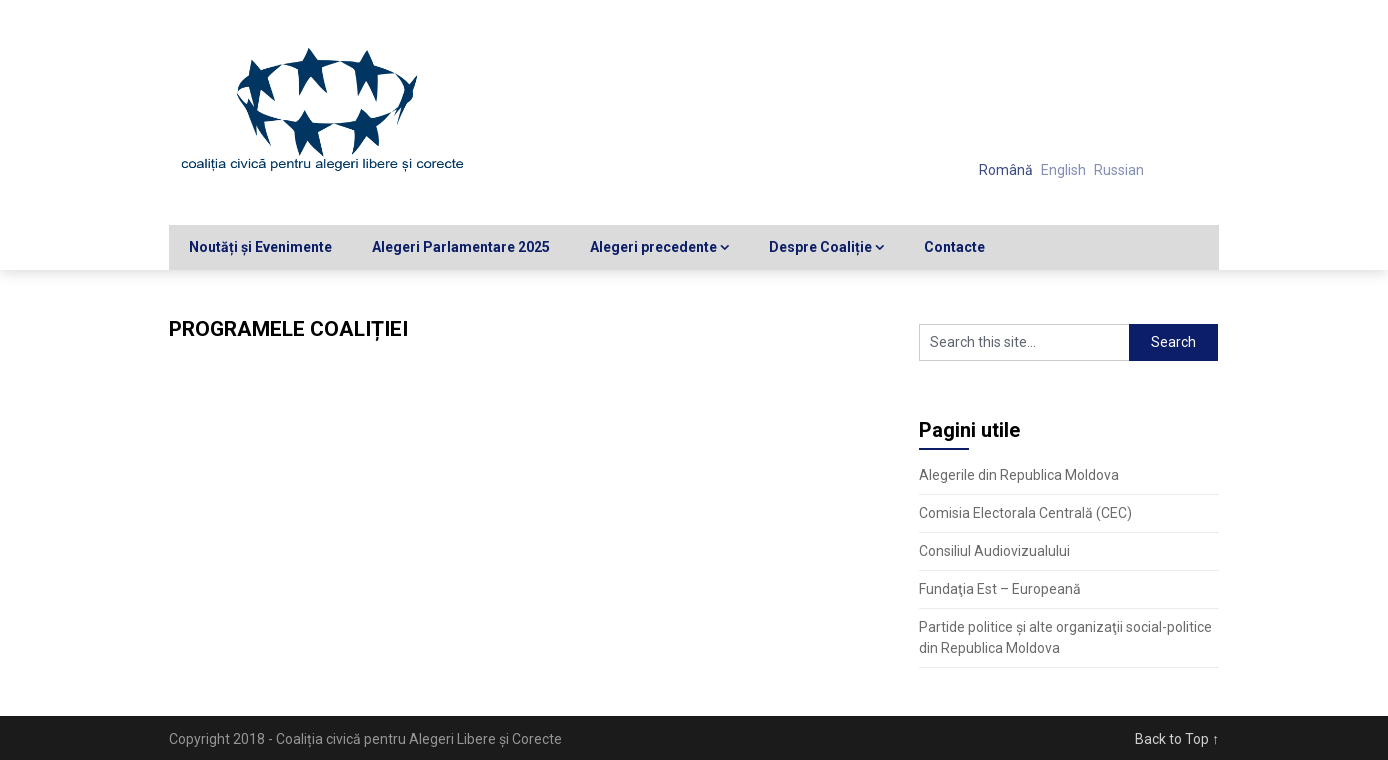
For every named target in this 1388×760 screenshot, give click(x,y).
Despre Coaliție (820, 247)
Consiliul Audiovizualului (994, 551)
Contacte (954, 247)
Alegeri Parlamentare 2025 (461, 247)
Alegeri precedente (653, 247)
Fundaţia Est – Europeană (1000, 589)
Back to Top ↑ (1177, 739)
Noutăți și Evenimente (260, 247)
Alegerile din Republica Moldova (1019, 475)
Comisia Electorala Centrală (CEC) (1025, 513)
